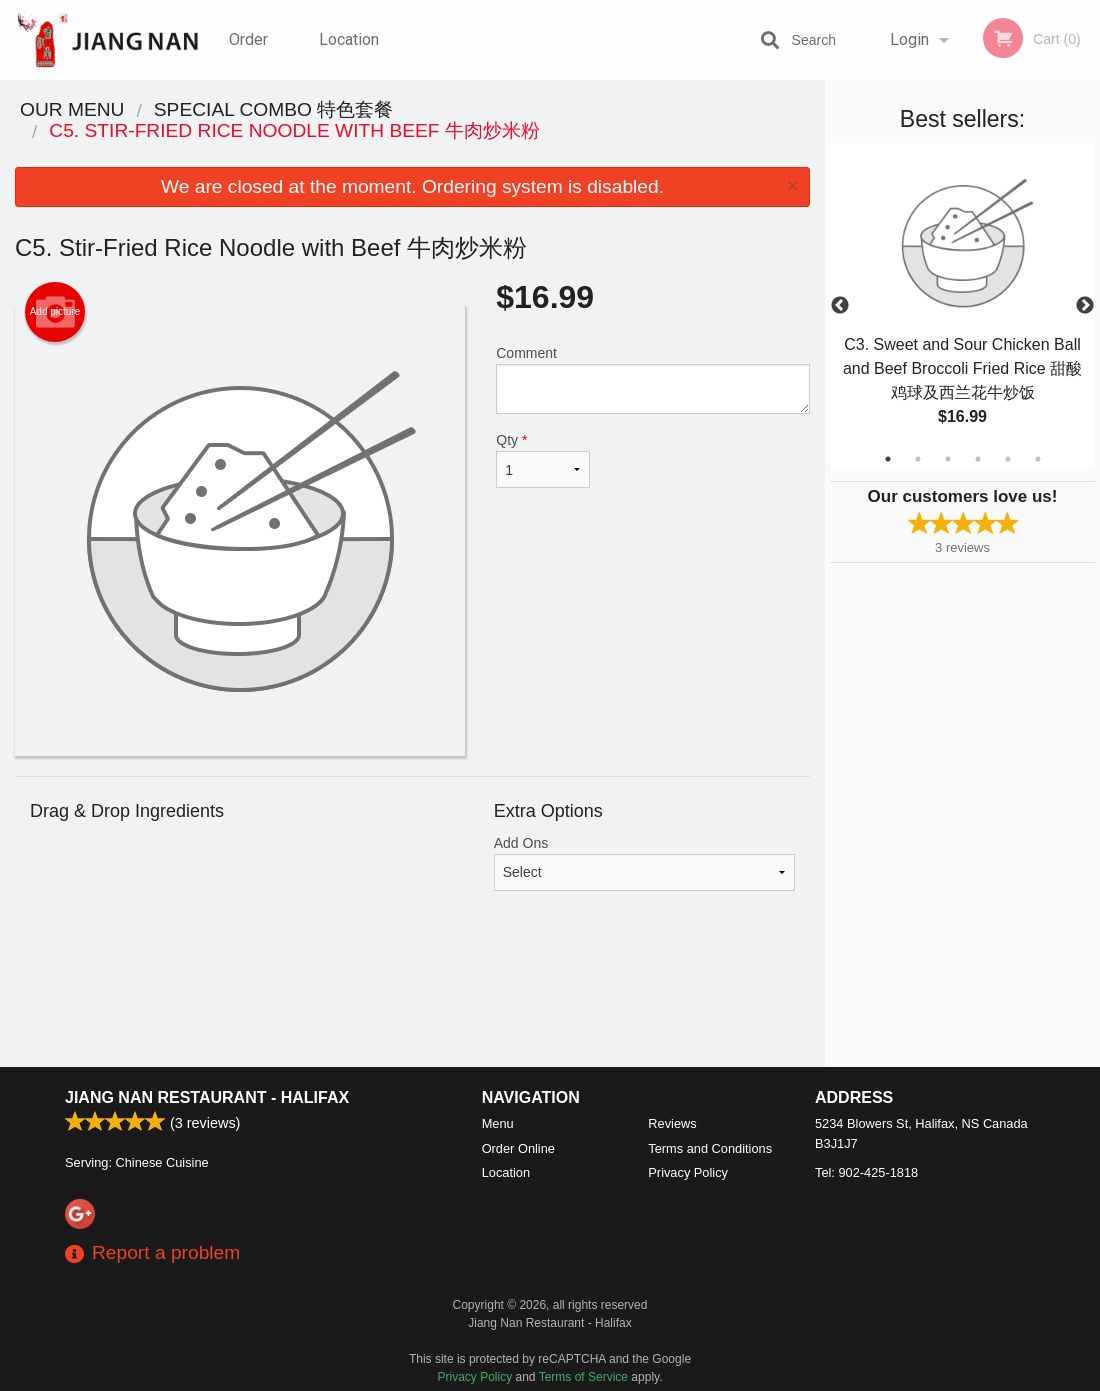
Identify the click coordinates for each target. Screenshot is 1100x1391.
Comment (653, 379)
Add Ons (644, 863)
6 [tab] (1038, 459)
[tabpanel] (962, 306)
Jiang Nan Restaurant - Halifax (207, 1097)
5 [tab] (1008, 459)
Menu (498, 1123)
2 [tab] (918, 459)
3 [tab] (948, 459)
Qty (543, 460)
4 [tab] (978, 459)
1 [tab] (888, 459)
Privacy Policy (688, 1172)
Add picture (55, 312)
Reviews (672, 1123)
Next (1085, 306)
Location (349, 39)
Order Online (251, 55)
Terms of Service (583, 1377)
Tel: (866, 1172)
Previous (840, 306)
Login (909, 39)
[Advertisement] (412, 1002)
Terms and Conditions (710, 1148)
